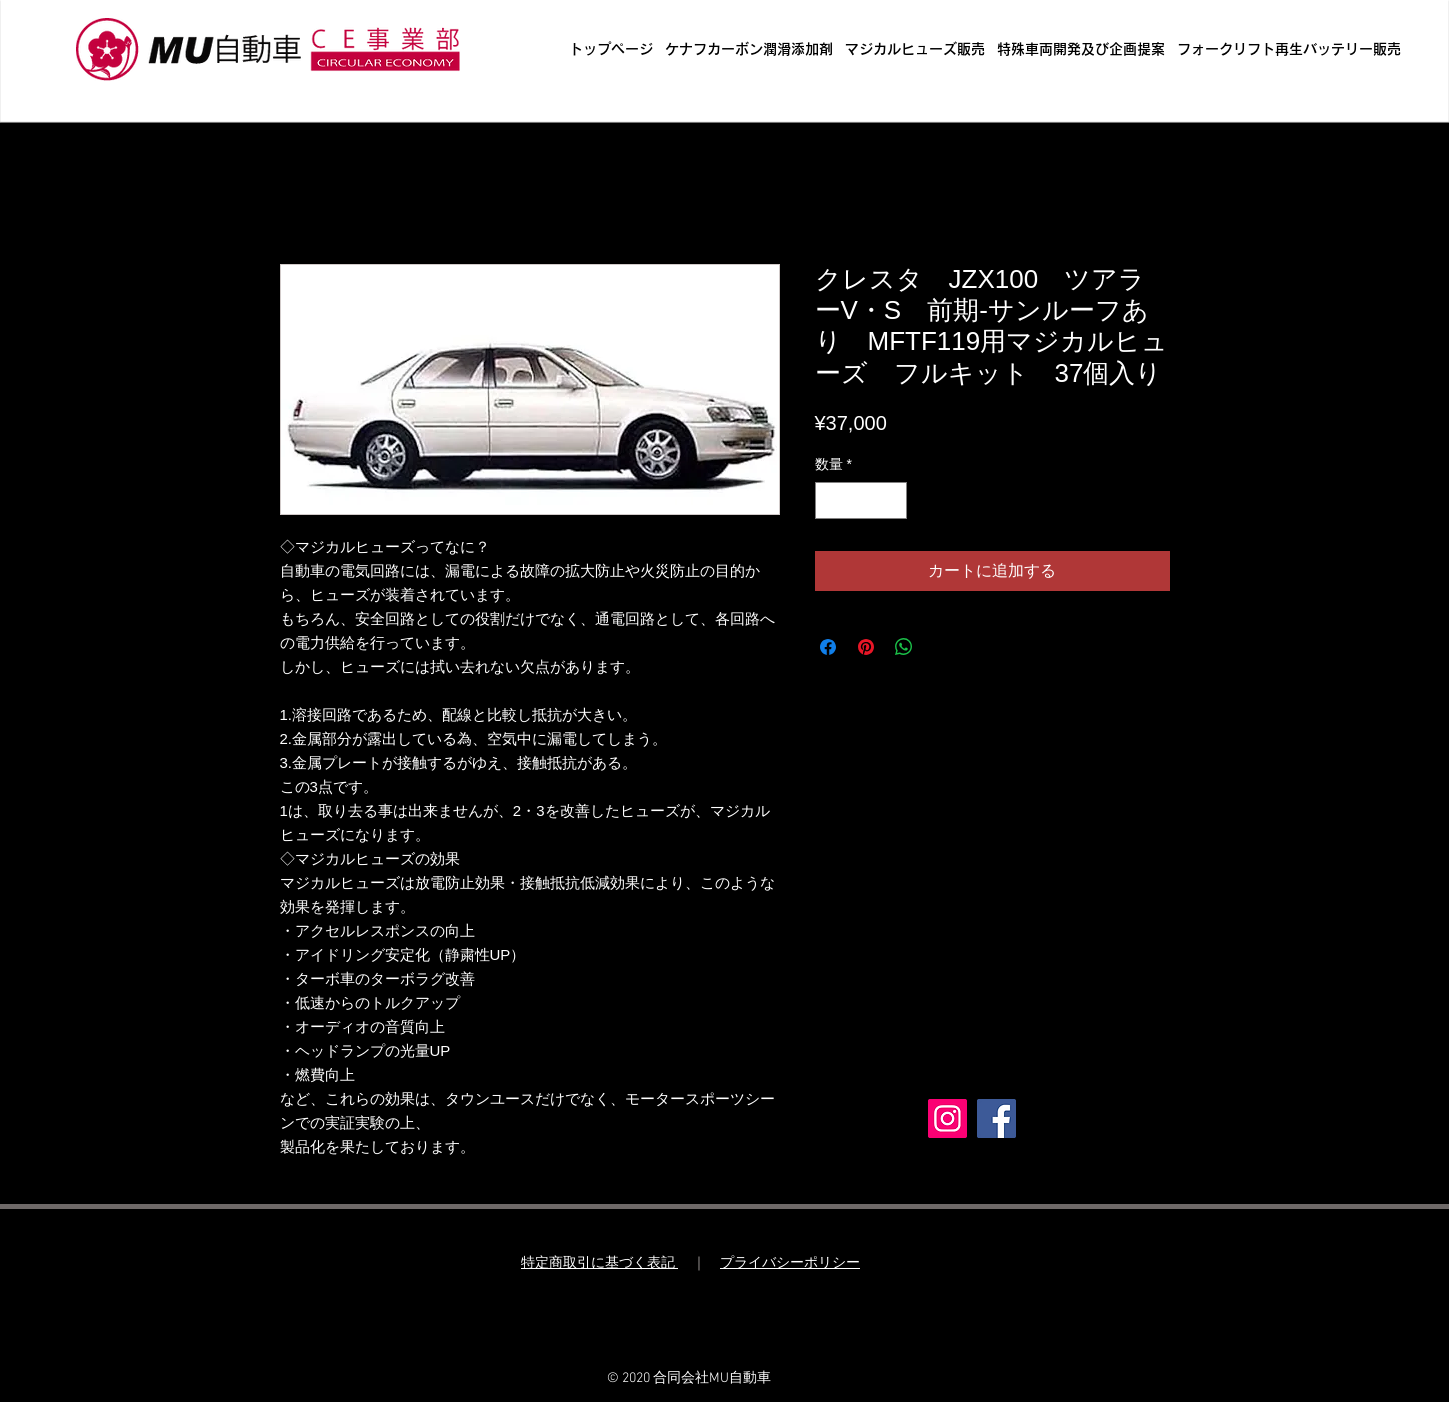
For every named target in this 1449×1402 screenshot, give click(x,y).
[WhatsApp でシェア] (904, 647)
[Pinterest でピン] (866, 647)
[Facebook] (996, 1118)
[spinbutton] (861, 500)
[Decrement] (830, 500)
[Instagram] (947, 1118)
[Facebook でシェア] (828, 647)
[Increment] (891, 500)
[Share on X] (942, 647)
